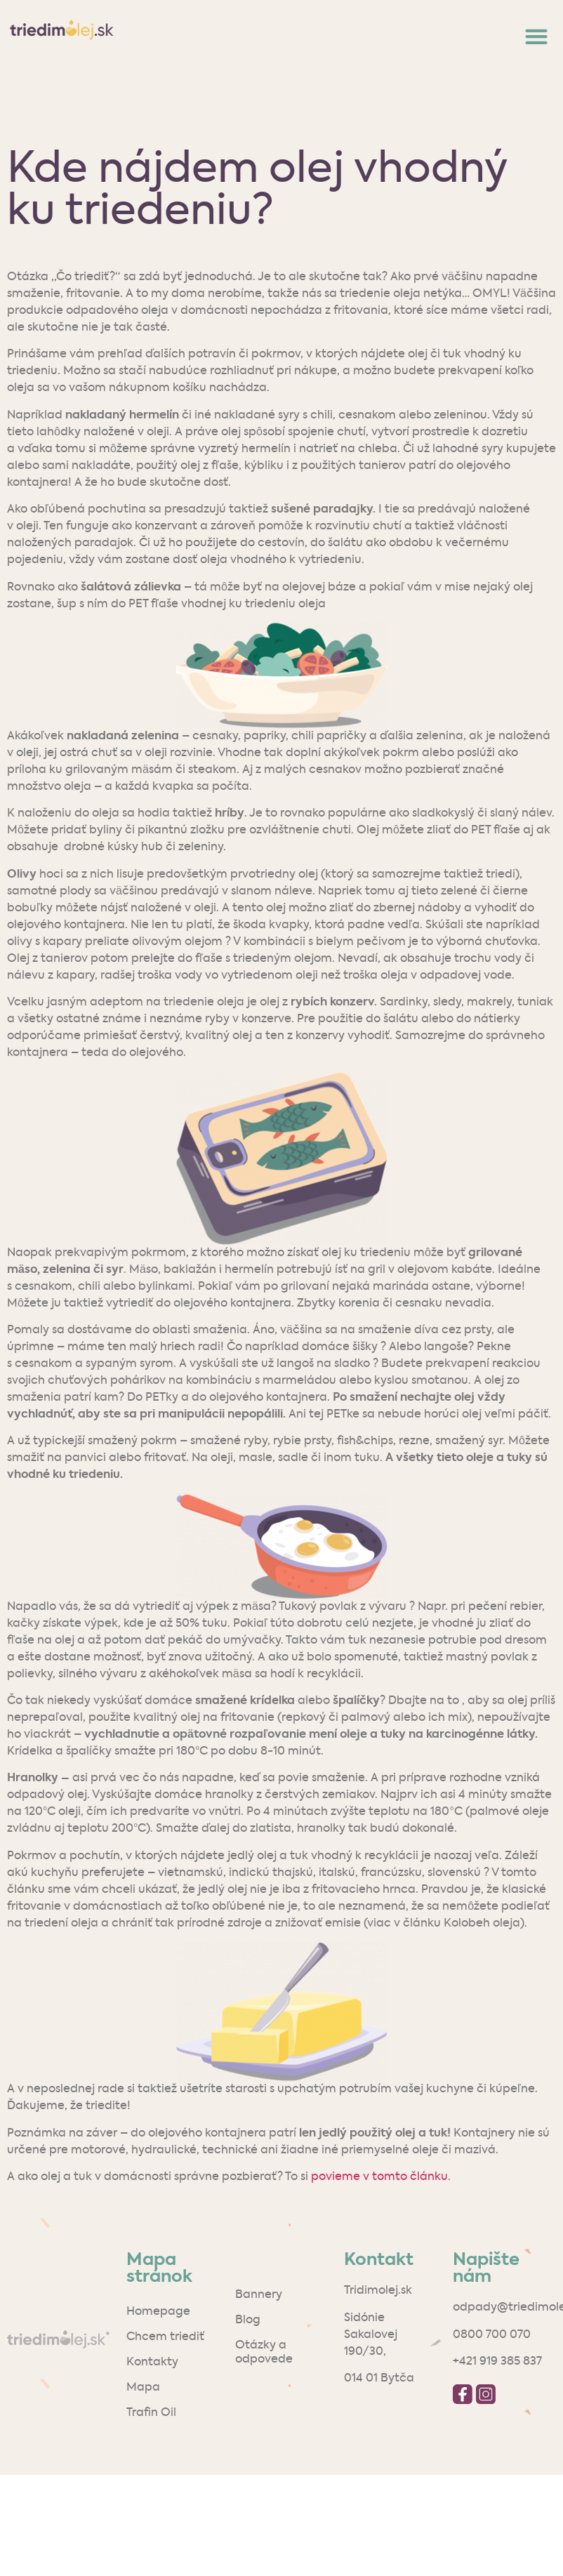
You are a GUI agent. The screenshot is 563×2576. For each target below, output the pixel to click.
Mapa (143, 2387)
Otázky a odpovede (264, 2352)
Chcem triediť (165, 2337)
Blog (247, 2320)
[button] (536, 36)
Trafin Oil (151, 2413)
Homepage (158, 2312)
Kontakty (152, 2362)
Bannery (258, 2295)
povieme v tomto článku (379, 2177)
